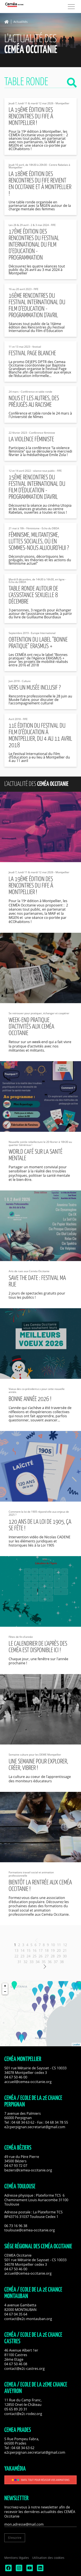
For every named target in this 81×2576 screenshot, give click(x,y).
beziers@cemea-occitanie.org (28, 2170)
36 (50, 1961)
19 (53, 1950)
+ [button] (5, 1986)
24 (28, 1956)
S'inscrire (14, 2538)
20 (59, 1950)
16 (35, 1950)
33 (31, 1961)
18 (47, 1950)
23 (22, 1956)
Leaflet (76, 2044)
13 (16, 1950)
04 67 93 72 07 (15, 2165)
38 (62, 1961)
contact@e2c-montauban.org (28, 2318)
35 (44, 1961)
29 (59, 1956)
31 (19, 1961)
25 (35, 1956)
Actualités (20, 22)
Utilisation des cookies (48, 2558)
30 (65, 1956)
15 (28, 1950)
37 (56, 1961)
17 (41, 1950)
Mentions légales (16, 2558)
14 (22, 1950)
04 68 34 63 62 (22, 2122)
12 (65, 1944)
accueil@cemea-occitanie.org (28, 2081)
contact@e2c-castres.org (24, 2368)
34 (38, 1961)
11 (59, 1944)
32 (25, 1961)
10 (53, 1944)
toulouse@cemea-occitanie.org (29, 2230)
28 (53, 1956)
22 (16, 1956)
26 (41, 1956)
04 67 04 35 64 (15, 2314)
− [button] (5, 1991)
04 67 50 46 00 (15, 2077)
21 (65, 1950)
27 (47, 1956)
